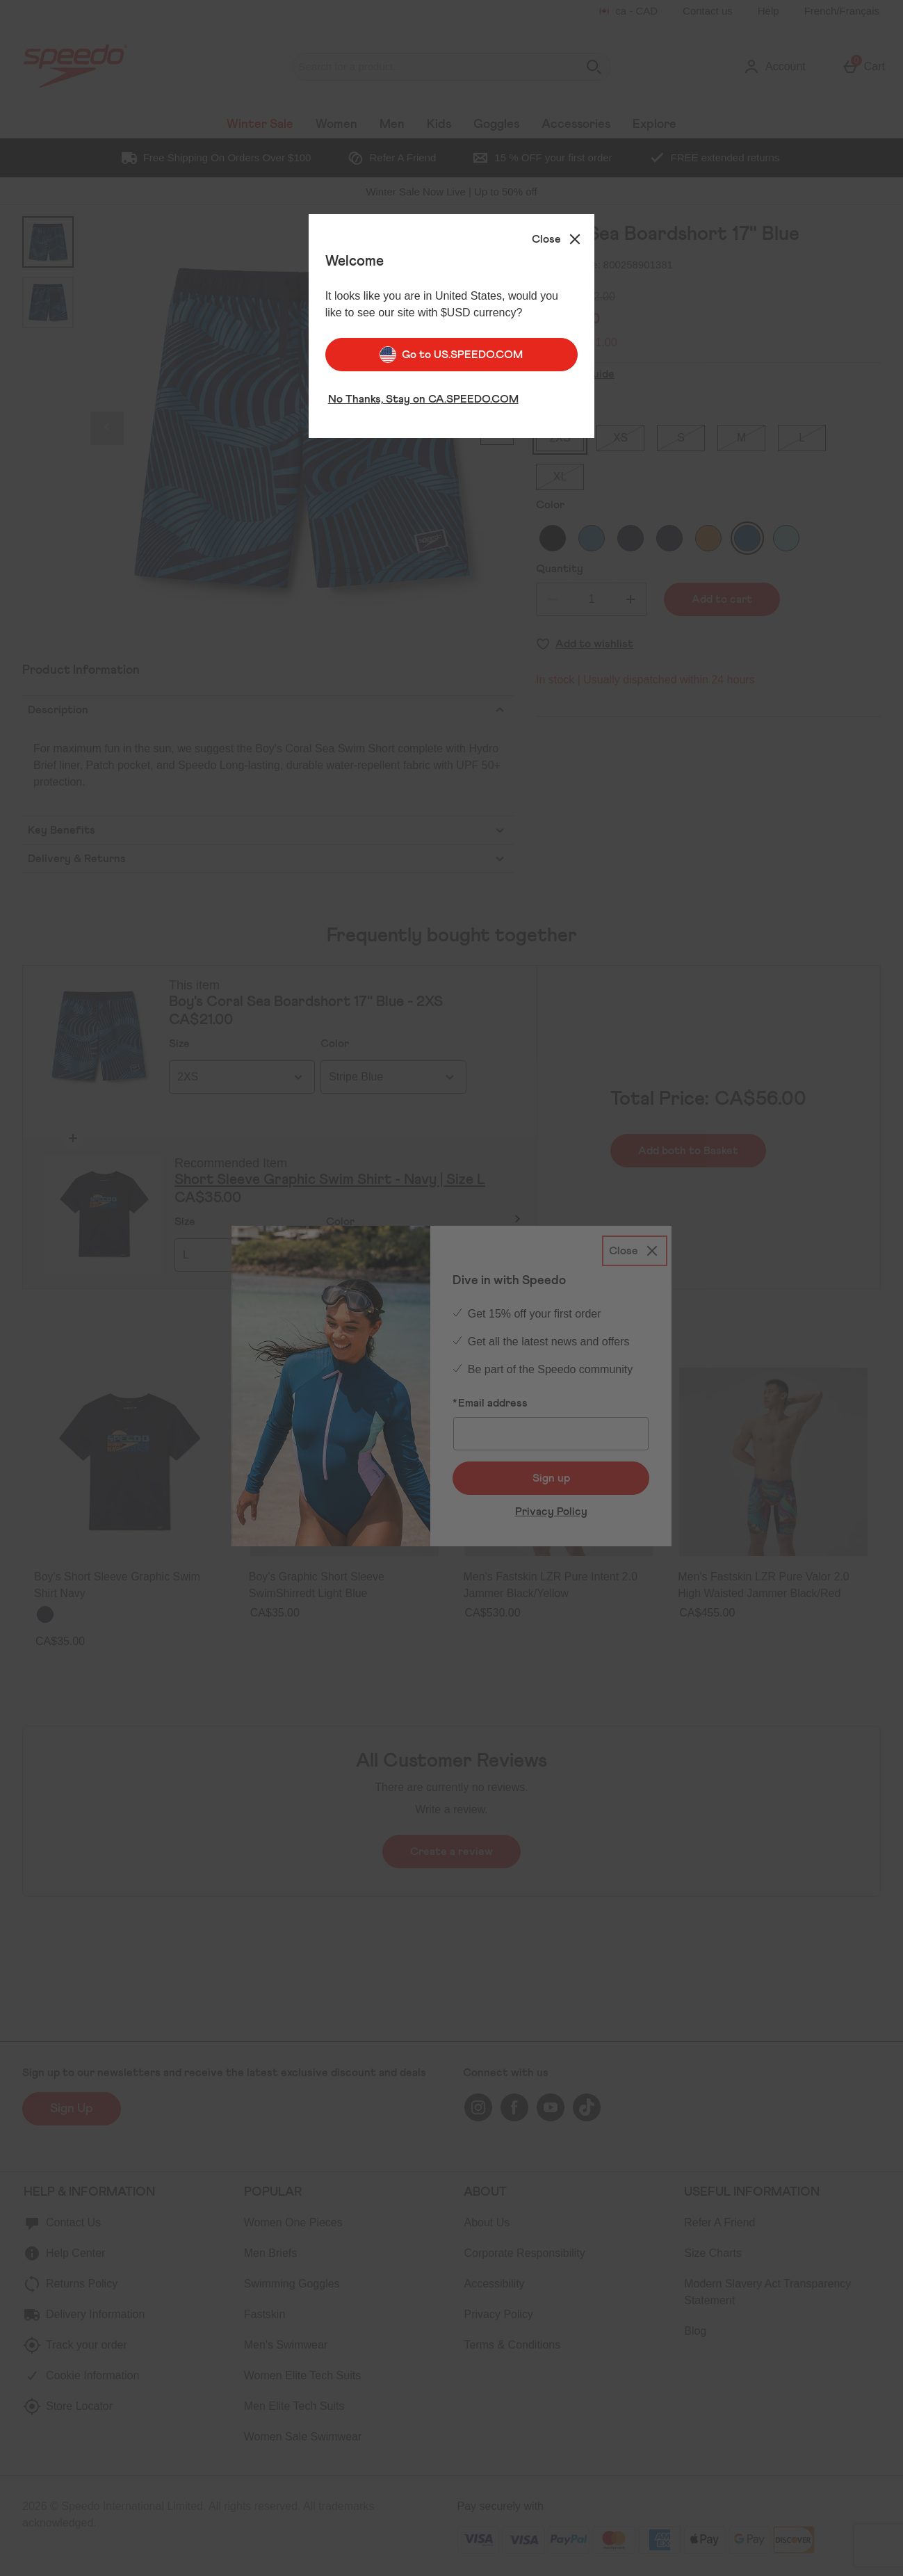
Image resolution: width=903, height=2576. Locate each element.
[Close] (557, 235)
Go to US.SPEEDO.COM (451, 350)
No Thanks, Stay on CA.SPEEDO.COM (423, 394)
